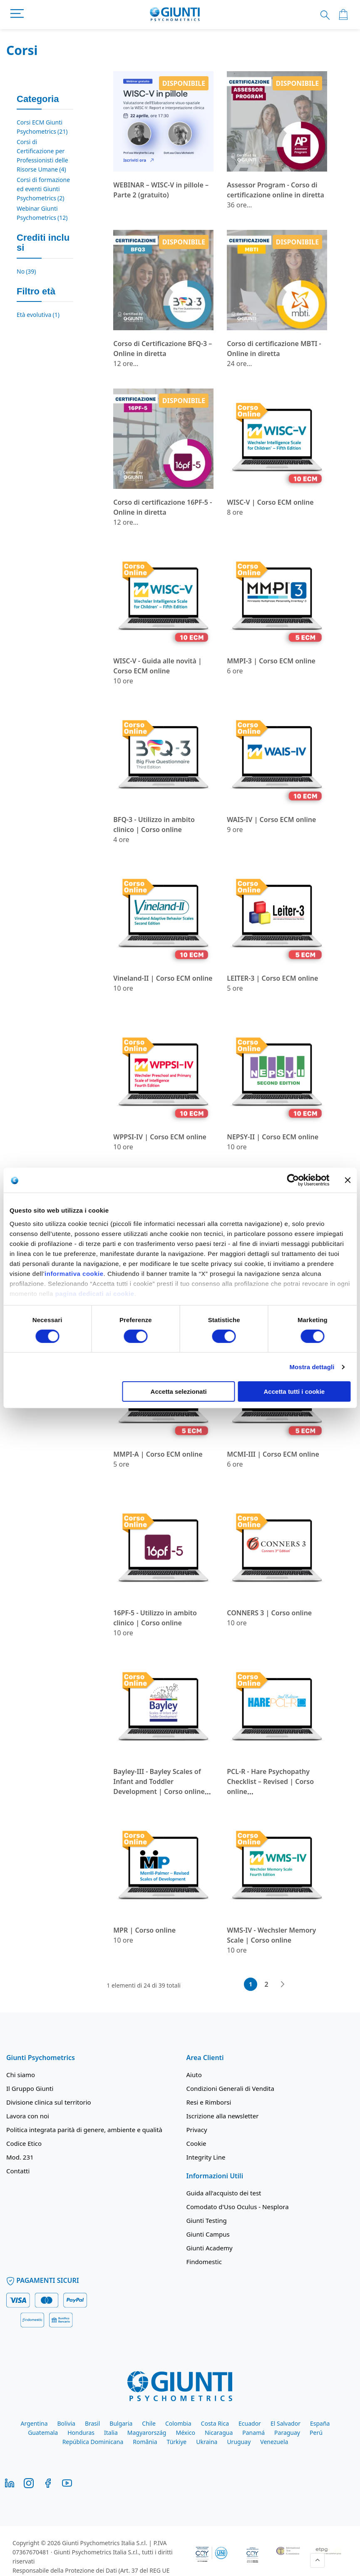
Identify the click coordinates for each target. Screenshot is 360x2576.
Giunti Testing (206, 2220)
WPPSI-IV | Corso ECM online (159, 1136)
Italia (111, 2432)
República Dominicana (93, 2442)
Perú (316, 2432)
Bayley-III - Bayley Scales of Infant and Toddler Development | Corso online (159, 1781)
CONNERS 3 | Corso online (269, 1612)
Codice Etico (24, 2143)
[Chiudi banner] (347, 1180)
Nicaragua (219, 2432)
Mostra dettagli (311, 1366)
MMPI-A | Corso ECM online (157, 1454)
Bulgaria (120, 2423)
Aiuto (194, 2074)
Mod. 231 (20, 2157)
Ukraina (206, 2442)
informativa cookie (74, 1273)
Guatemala (43, 2432)
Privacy (196, 2129)
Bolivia (66, 2423)
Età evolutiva (38, 315)
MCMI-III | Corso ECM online (273, 1454)
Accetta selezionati (179, 1391)
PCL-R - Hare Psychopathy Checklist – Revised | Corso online (270, 1781)
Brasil (92, 2423)
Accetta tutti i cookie (294, 1391)
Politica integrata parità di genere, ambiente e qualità (84, 2129)
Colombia (178, 2423)
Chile (149, 2423)
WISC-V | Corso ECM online (270, 502)
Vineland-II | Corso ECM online (162, 978)
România (145, 2442)
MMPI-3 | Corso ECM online (271, 660)
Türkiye (177, 2442)
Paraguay (287, 2432)
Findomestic (204, 2261)
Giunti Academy (209, 2248)
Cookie (196, 2143)
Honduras (80, 2432)
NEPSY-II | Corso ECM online (272, 1136)
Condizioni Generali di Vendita (230, 2088)
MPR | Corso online (144, 1930)
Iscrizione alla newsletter (222, 2116)
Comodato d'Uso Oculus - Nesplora (237, 2206)
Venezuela (274, 2442)
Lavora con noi (27, 2116)
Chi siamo (20, 2074)
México (185, 2432)
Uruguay (239, 2442)
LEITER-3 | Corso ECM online (272, 978)
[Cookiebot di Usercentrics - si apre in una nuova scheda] (292, 1180)
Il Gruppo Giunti (29, 2088)
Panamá (253, 2432)
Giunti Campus (208, 2234)
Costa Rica (215, 2423)
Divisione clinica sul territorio (48, 2102)
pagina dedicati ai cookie (94, 1293)
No (26, 271)
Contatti (18, 2171)
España (320, 2423)
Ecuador (249, 2423)
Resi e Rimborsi (208, 2102)
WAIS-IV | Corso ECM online (271, 819)
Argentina (34, 2423)
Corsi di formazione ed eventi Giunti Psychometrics (43, 189)
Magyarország (146, 2432)
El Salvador (285, 2423)
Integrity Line (206, 2157)
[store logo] (175, 14)
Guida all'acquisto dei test (223, 2193)
